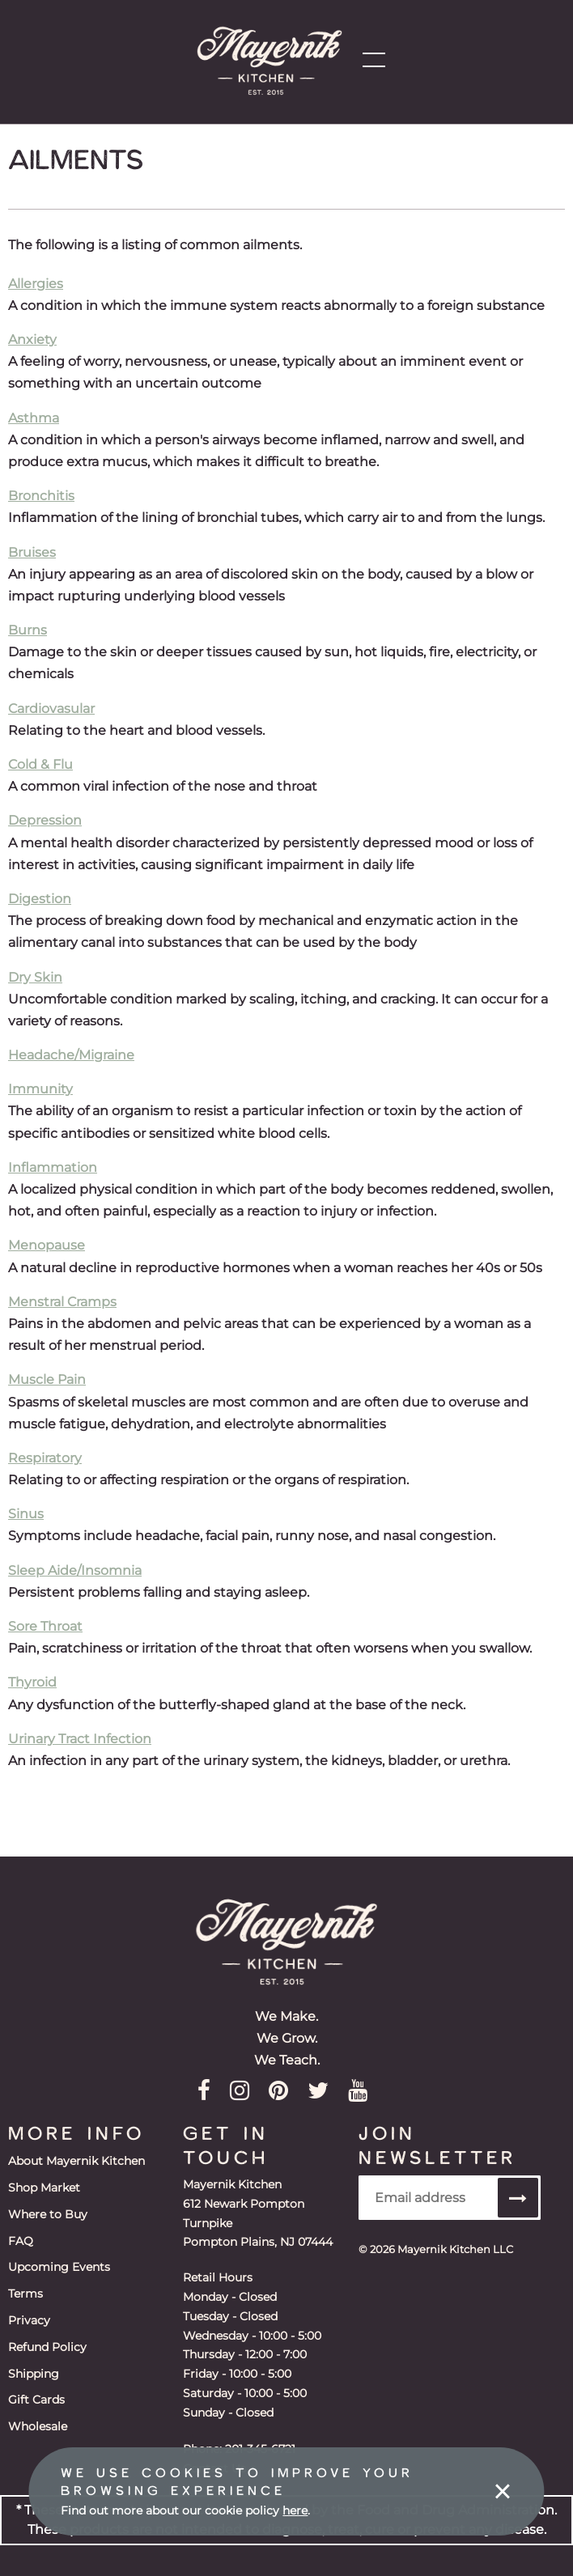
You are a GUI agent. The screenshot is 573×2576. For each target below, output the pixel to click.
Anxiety (32, 339)
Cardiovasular (51, 708)
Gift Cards (36, 2391)
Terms (25, 2288)
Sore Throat (45, 1626)
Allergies (35, 283)
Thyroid (32, 1682)
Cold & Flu (40, 764)
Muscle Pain (47, 1379)
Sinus (26, 1513)
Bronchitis (41, 495)
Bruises (32, 552)
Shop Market (44, 2186)
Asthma (33, 418)
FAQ (20, 2237)
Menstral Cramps (62, 1301)
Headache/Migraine (71, 1055)
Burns (27, 630)
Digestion (39, 898)
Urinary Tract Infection (79, 1738)
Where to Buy (47, 2212)
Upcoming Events (59, 2263)
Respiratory (45, 1458)
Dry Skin (35, 977)
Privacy (29, 2314)
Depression (45, 820)
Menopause (46, 1245)
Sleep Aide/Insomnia (75, 1570)
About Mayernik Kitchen (76, 2160)
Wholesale (37, 2417)
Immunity (40, 1089)
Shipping (33, 2366)
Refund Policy (47, 2340)
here (295, 2510)
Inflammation (52, 1167)
